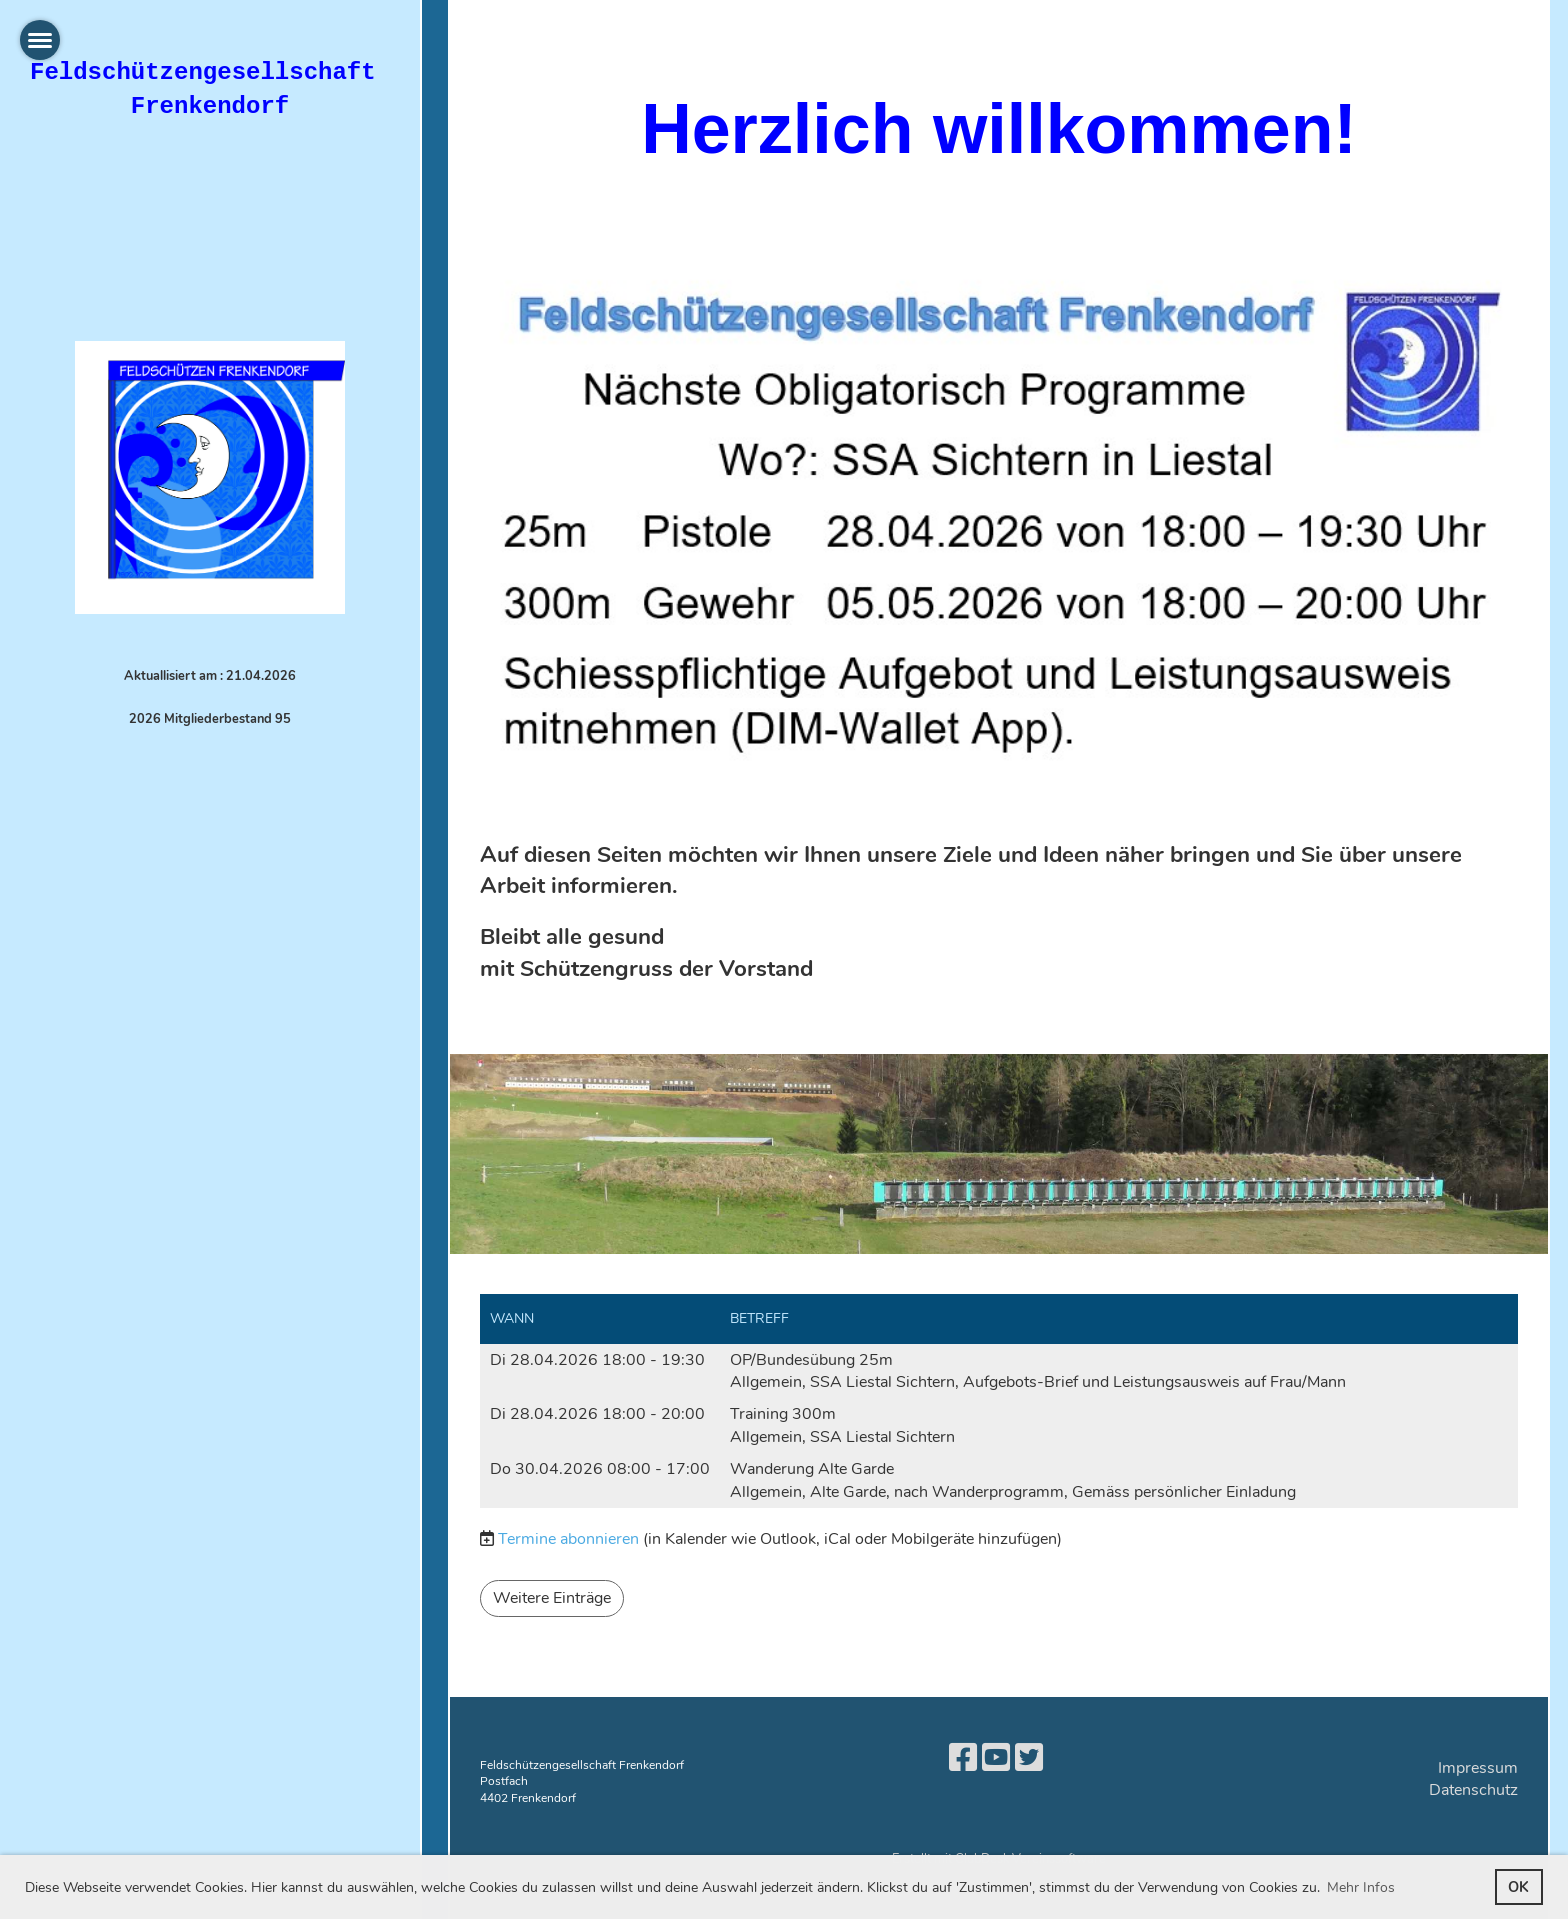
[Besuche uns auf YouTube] (996, 1758)
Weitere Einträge (552, 1598)
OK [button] (1518, 1887)
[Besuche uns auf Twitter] (1029, 1758)
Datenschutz (1473, 1790)
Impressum (1478, 1768)
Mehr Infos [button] (1361, 1887)
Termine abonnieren (568, 1539)
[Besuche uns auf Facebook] (963, 1758)
